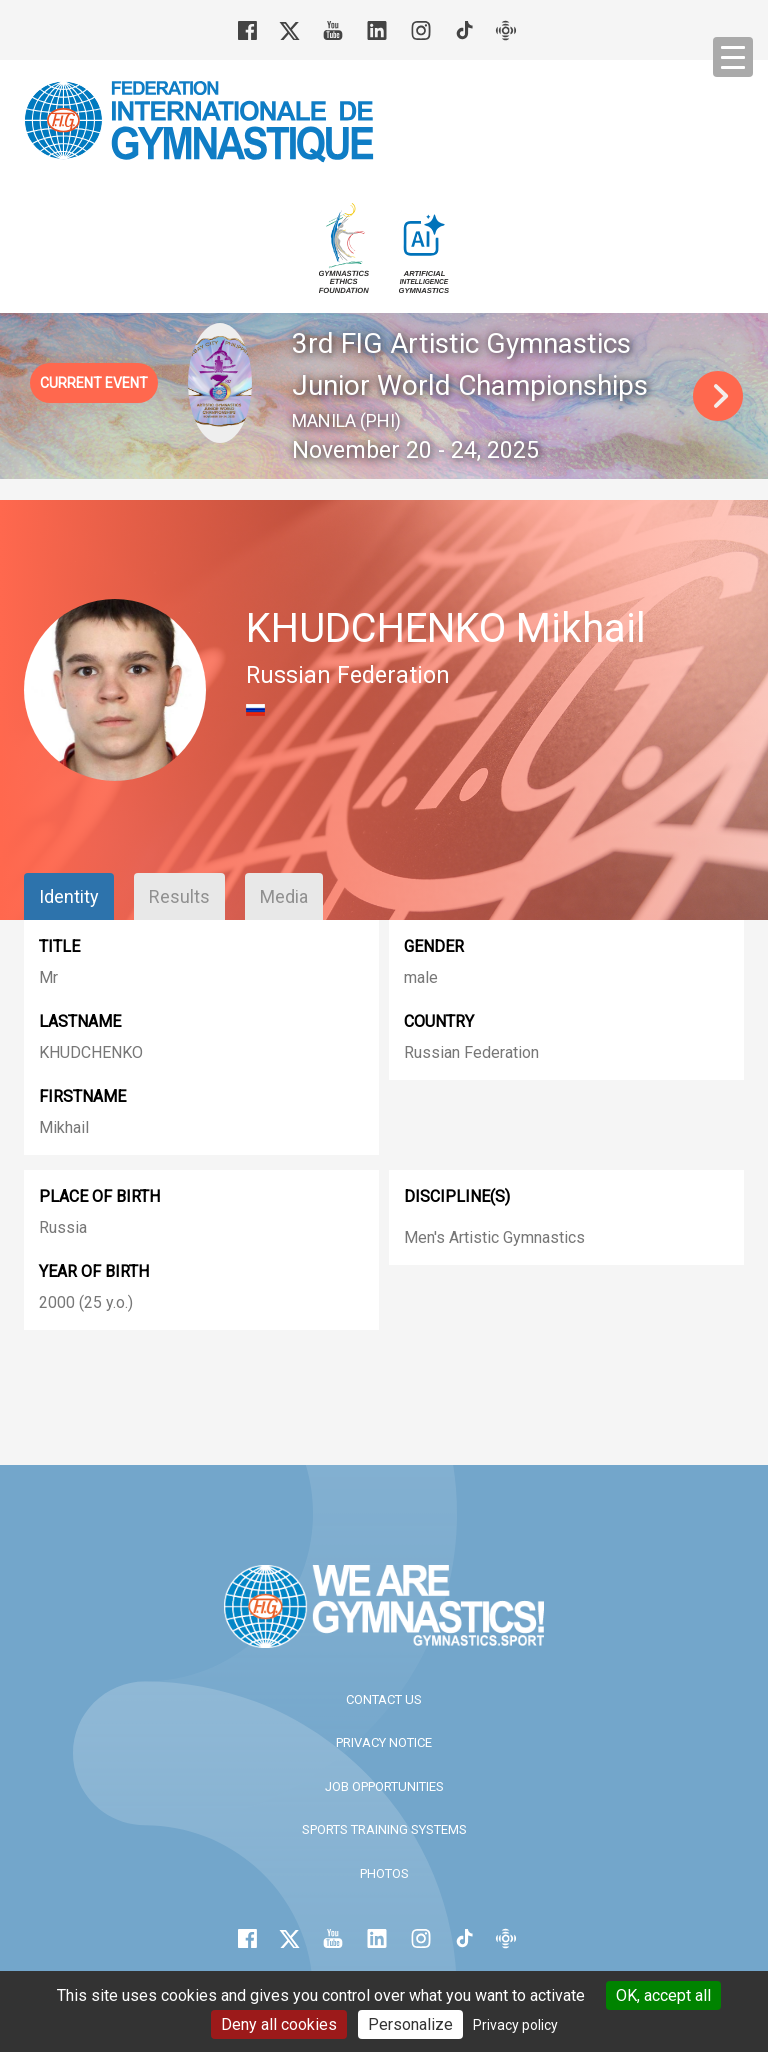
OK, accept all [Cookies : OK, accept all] (663, 1995)
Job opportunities (384, 1786)
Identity (69, 896)
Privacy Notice (384, 1742)
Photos (384, 1873)
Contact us (384, 1699)
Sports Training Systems (384, 1829)
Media (284, 896)
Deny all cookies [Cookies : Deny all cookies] (279, 2024)
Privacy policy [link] (515, 2025)
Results (179, 896)
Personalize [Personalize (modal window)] (410, 2024)
